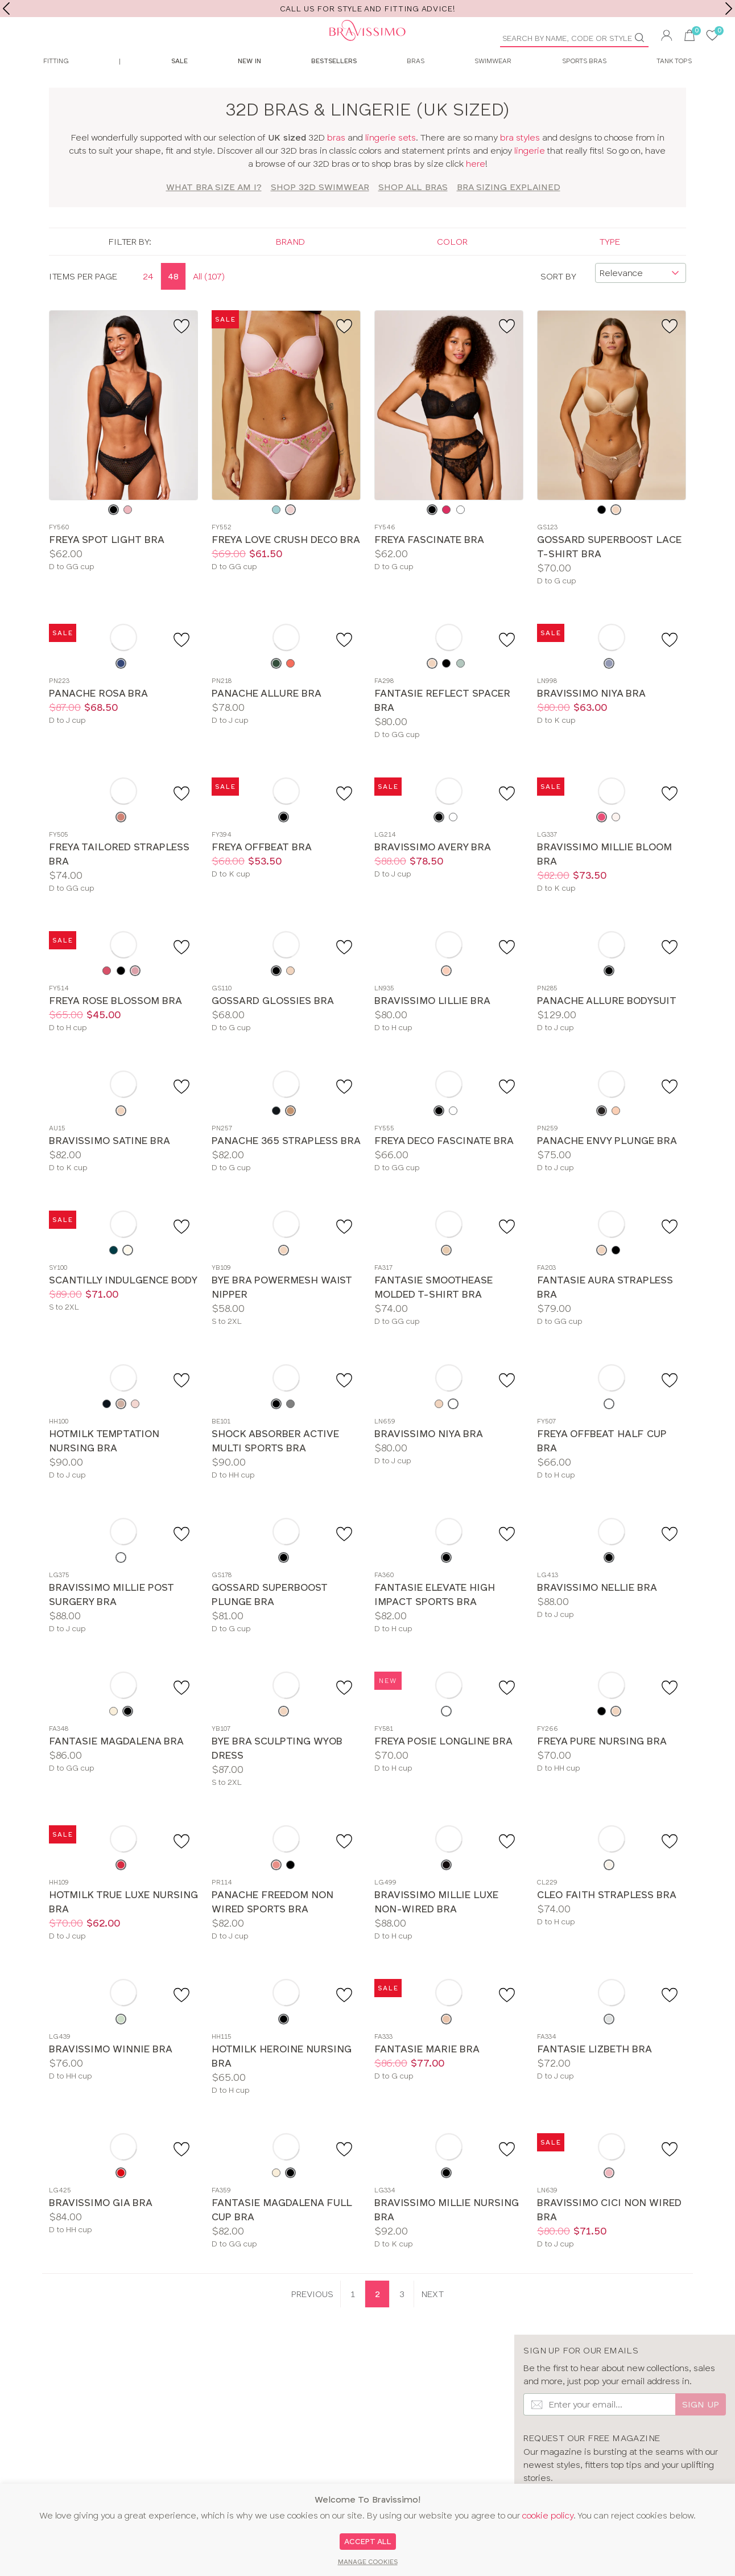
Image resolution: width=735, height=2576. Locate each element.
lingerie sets (390, 164)
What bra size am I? (214, 213)
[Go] (644, 37)
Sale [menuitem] (179, 88)
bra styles (520, 164)
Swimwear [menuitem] (492, 88)
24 (148, 302)
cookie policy (547, 2515)
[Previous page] (312, 2320)
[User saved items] (712, 37)
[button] (666, 37)
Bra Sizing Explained (508, 213)
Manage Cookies (368, 2562)
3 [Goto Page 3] (401, 2320)
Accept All (367, 2541)
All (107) (209, 302)
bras (336, 164)
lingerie (529, 177)
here (475, 190)
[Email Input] (599, 2431)
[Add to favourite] (183, 352)
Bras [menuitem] (415, 88)
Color (452, 268)
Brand (290, 268)
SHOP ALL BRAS (413, 213)
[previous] (6, 8)
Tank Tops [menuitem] (674, 88)
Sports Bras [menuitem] (584, 88)
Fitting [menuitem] (56, 88)
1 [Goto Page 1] (352, 2320)
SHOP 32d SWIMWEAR (320, 213)
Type (609, 268)
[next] (728, 8)
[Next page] (432, 2320)
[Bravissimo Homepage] (184, 46)
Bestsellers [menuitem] (334, 88)
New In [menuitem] (249, 88)
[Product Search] (570, 38)
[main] (367, 1217)
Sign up (700, 2431)
